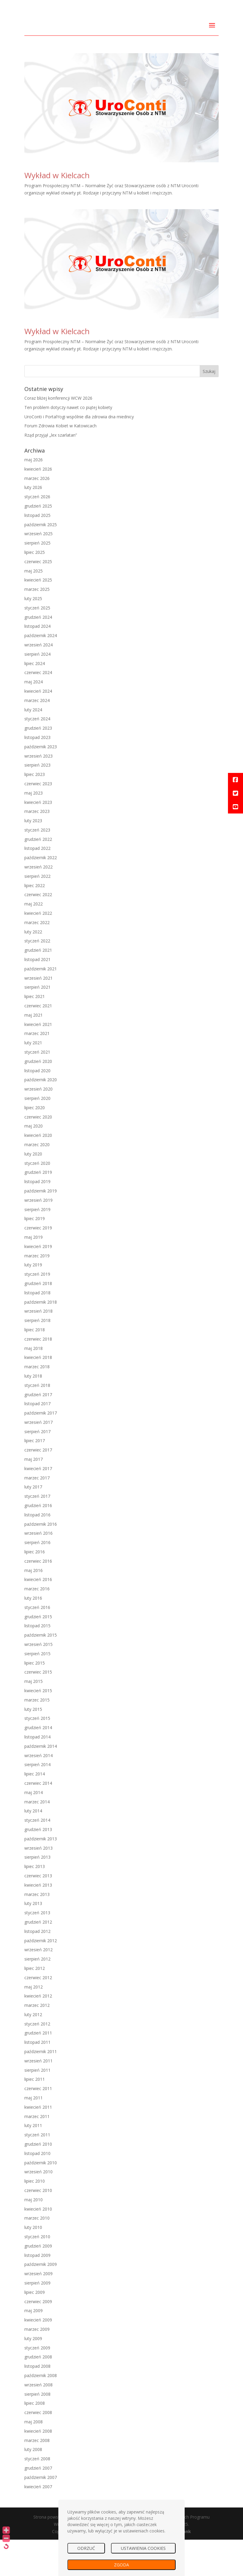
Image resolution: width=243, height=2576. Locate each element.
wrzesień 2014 (38, 1792)
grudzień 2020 (38, 1097)
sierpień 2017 (37, 1468)
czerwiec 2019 (38, 1264)
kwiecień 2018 (38, 1394)
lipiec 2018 (34, 1366)
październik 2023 (40, 783)
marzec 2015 (37, 1736)
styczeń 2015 (37, 1755)
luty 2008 (33, 2486)
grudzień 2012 (38, 1958)
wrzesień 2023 (38, 792)
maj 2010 (33, 2236)
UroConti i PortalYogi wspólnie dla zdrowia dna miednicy (79, 453)
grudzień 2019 (38, 1209)
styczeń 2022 (37, 977)
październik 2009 (40, 2301)
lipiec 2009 (34, 2328)
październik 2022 (40, 894)
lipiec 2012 (34, 2005)
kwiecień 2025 (38, 616)
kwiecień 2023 (38, 838)
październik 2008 (40, 2412)
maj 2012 (33, 2023)
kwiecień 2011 (38, 2143)
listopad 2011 (37, 2079)
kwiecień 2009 (38, 2356)
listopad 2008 (37, 2403)
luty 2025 (33, 635)
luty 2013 (33, 1940)
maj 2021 (33, 1051)
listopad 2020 (37, 1107)
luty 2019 (33, 1301)
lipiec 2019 (34, 1255)
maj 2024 (33, 718)
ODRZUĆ (86, 2548)
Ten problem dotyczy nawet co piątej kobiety (68, 444)
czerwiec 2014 (38, 1820)
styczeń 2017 (37, 1533)
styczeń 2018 (37, 1421)
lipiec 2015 (34, 1699)
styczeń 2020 (37, 1199)
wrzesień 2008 (38, 2421)
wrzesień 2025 (38, 570)
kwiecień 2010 (38, 2245)
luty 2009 (33, 2375)
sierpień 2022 (37, 913)
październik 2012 (40, 1977)
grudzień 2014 (38, 1764)
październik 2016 (40, 1560)
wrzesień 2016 (38, 1570)
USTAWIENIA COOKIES (143, 2548)
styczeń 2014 (37, 1857)
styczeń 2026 (37, 533)
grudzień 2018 (38, 1320)
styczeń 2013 (37, 1949)
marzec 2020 (37, 1181)
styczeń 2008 (37, 2495)
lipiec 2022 (34, 922)
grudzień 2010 (38, 2181)
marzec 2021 (37, 1070)
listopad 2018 (37, 1329)
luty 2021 (33, 1079)
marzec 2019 (37, 1292)
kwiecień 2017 (38, 1505)
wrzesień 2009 (38, 2310)
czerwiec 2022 (38, 931)
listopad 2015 (37, 1662)
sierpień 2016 (37, 1579)
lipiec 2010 (34, 2217)
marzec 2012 (37, 2042)
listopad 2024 (37, 663)
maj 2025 (33, 607)
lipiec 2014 (34, 1810)
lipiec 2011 (34, 2116)
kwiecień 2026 (38, 505)
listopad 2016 (37, 1551)
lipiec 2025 (34, 589)
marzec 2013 (37, 1931)
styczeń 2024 (37, 755)
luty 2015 (33, 1745)
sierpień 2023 (37, 801)
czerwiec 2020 (38, 1153)
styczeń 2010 (37, 2273)
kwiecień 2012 (38, 2032)
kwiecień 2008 (38, 2467)
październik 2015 (40, 1671)
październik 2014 (40, 1782)
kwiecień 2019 (38, 1283)
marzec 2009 (37, 2366)
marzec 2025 (37, 626)
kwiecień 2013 (38, 1921)
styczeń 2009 (37, 2384)
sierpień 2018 (37, 1357)
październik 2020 (40, 1116)
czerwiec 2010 (38, 2227)
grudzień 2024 (38, 653)
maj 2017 (33, 1496)
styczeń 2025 (37, 644)
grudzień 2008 (38, 2393)
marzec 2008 (37, 2477)
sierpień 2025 (37, 579)
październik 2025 (40, 561)
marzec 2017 (37, 1514)
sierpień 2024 (37, 690)
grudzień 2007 (38, 2504)
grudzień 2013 (38, 1866)
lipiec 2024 (34, 700)
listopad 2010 (37, 2190)
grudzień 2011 (38, 2069)
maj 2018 (33, 1384)
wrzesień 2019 (38, 1236)
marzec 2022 (37, 959)
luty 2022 (33, 968)
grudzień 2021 (38, 987)
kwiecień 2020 (38, 1172)
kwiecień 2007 (38, 2523)
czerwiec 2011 (38, 2125)
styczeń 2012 (37, 2060)
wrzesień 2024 (38, 681)
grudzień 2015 (38, 1653)
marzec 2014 (37, 1838)
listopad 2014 (37, 1773)
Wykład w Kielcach (57, 211)
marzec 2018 (37, 1403)
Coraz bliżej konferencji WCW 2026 (58, 435)
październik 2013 (40, 1875)
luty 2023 (33, 857)
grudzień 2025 (38, 542)
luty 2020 (33, 1190)
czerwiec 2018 (38, 1375)
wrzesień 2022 (38, 903)
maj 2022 (33, 940)
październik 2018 (40, 1338)
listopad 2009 (37, 2291)
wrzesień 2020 (38, 1125)
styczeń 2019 (37, 1311)
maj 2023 (33, 829)
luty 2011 (33, 2162)
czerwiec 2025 (38, 598)
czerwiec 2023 (38, 820)
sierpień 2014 (37, 1801)
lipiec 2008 (34, 2440)
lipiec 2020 (34, 1144)
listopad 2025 (37, 551)
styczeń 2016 (37, 1644)
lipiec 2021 (34, 1033)
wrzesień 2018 (38, 1348)
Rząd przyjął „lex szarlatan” (50, 472)
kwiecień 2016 (38, 1616)
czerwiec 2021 (38, 1042)
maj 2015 (33, 1718)
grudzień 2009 (38, 2282)
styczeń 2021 (37, 1088)
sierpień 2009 (37, 2319)
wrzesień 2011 (38, 2097)
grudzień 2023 (38, 765)
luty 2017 (33, 1523)
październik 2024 (40, 672)
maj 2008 (33, 2458)
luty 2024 (33, 746)
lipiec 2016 (34, 1588)
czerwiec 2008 (38, 2449)
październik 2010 (40, 2199)
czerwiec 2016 (38, 1597)
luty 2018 (33, 1412)
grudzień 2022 (38, 875)
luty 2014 (33, 1847)
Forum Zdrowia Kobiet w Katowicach (60, 462)
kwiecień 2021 (38, 1061)
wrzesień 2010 (38, 2208)
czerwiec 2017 (38, 1486)
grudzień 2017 (38, 1431)
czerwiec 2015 (38, 1708)
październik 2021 (40, 1005)
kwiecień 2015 (38, 1727)
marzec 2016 (37, 1625)
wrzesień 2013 (38, 1884)
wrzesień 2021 (38, 1014)
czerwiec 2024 (38, 709)
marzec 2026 (37, 514)
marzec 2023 (37, 848)
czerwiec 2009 (38, 2338)
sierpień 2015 (37, 1690)
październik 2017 (40, 1449)
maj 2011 (33, 2134)
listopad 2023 (37, 774)
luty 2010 (33, 2264)
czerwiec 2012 (38, 2014)
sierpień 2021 (37, 1024)
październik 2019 (40, 1227)
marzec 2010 (37, 2254)
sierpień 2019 (37, 1246)
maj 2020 (33, 1162)
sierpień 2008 (37, 2430)
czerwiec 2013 (38, 1912)
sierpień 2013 (37, 1894)
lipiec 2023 (34, 811)
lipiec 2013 (34, 1903)
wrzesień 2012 (38, 1986)
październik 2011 (40, 2088)
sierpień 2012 (37, 1995)
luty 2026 (33, 524)
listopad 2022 (37, 885)
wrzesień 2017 (38, 1459)
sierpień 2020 (37, 1135)
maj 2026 (33, 496)
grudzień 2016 (38, 1542)
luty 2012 (33, 2051)
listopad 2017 (37, 1440)
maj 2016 (33, 1607)
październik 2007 (40, 2513)
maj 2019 (33, 1274)
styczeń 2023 (37, 866)
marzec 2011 (37, 2153)
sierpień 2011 (37, 2106)
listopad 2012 (37, 1967)
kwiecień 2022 (38, 950)
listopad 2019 (37, 1218)
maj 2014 (33, 1829)
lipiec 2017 (34, 1477)
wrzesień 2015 (38, 1681)
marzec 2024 (37, 737)
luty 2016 (33, 1634)
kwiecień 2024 (38, 728)
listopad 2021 (37, 996)
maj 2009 (33, 2347)
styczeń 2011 (37, 2171)
